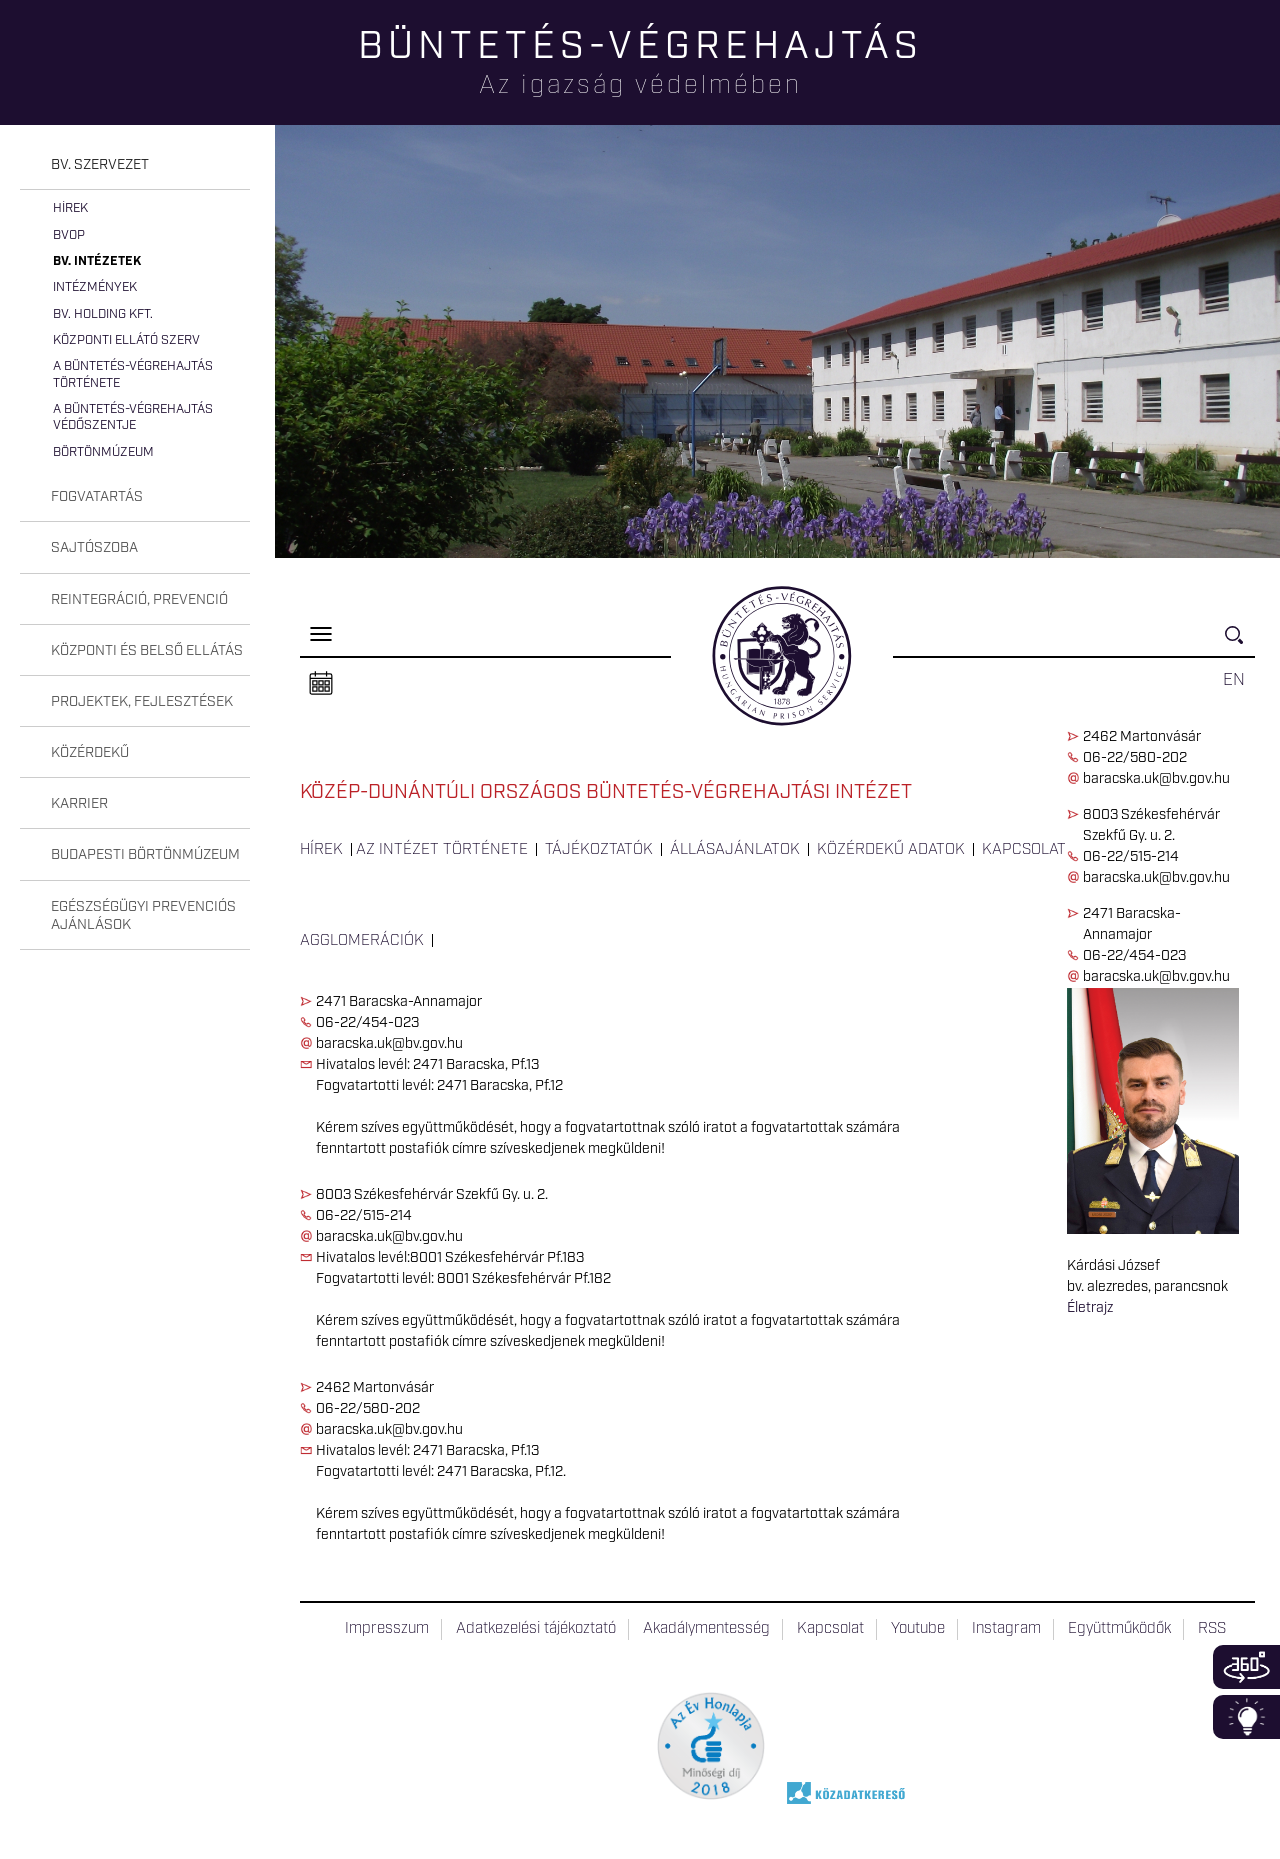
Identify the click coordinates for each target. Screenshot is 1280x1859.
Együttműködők (1119, 1629)
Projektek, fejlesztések (142, 702)
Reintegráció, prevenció (139, 600)
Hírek (70, 208)
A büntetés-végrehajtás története (133, 374)
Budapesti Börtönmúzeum (145, 855)
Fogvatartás (97, 497)
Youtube (918, 1629)
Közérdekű (90, 753)
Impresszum (387, 1629)
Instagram (1006, 1629)
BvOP (69, 235)
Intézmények (95, 287)
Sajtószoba (94, 548)
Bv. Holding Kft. (103, 314)
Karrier (79, 804)
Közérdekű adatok (891, 850)
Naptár (321, 684)
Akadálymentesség (706, 1629)
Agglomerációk (362, 941)
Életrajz (1090, 1308)
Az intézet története (442, 850)
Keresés (1240, 643)
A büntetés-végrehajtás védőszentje (133, 417)
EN (1234, 680)
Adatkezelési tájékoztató (536, 1629)
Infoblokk (1246, 1717)
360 (1246, 1667)
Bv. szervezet (100, 165)
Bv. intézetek (97, 261)
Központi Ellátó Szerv (126, 340)
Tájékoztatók (599, 850)
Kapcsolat (1024, 850)
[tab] (135, 165)
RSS (1212, 1629)
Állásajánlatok (735, 850)
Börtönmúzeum (103, 452)
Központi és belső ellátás (147, 651)
